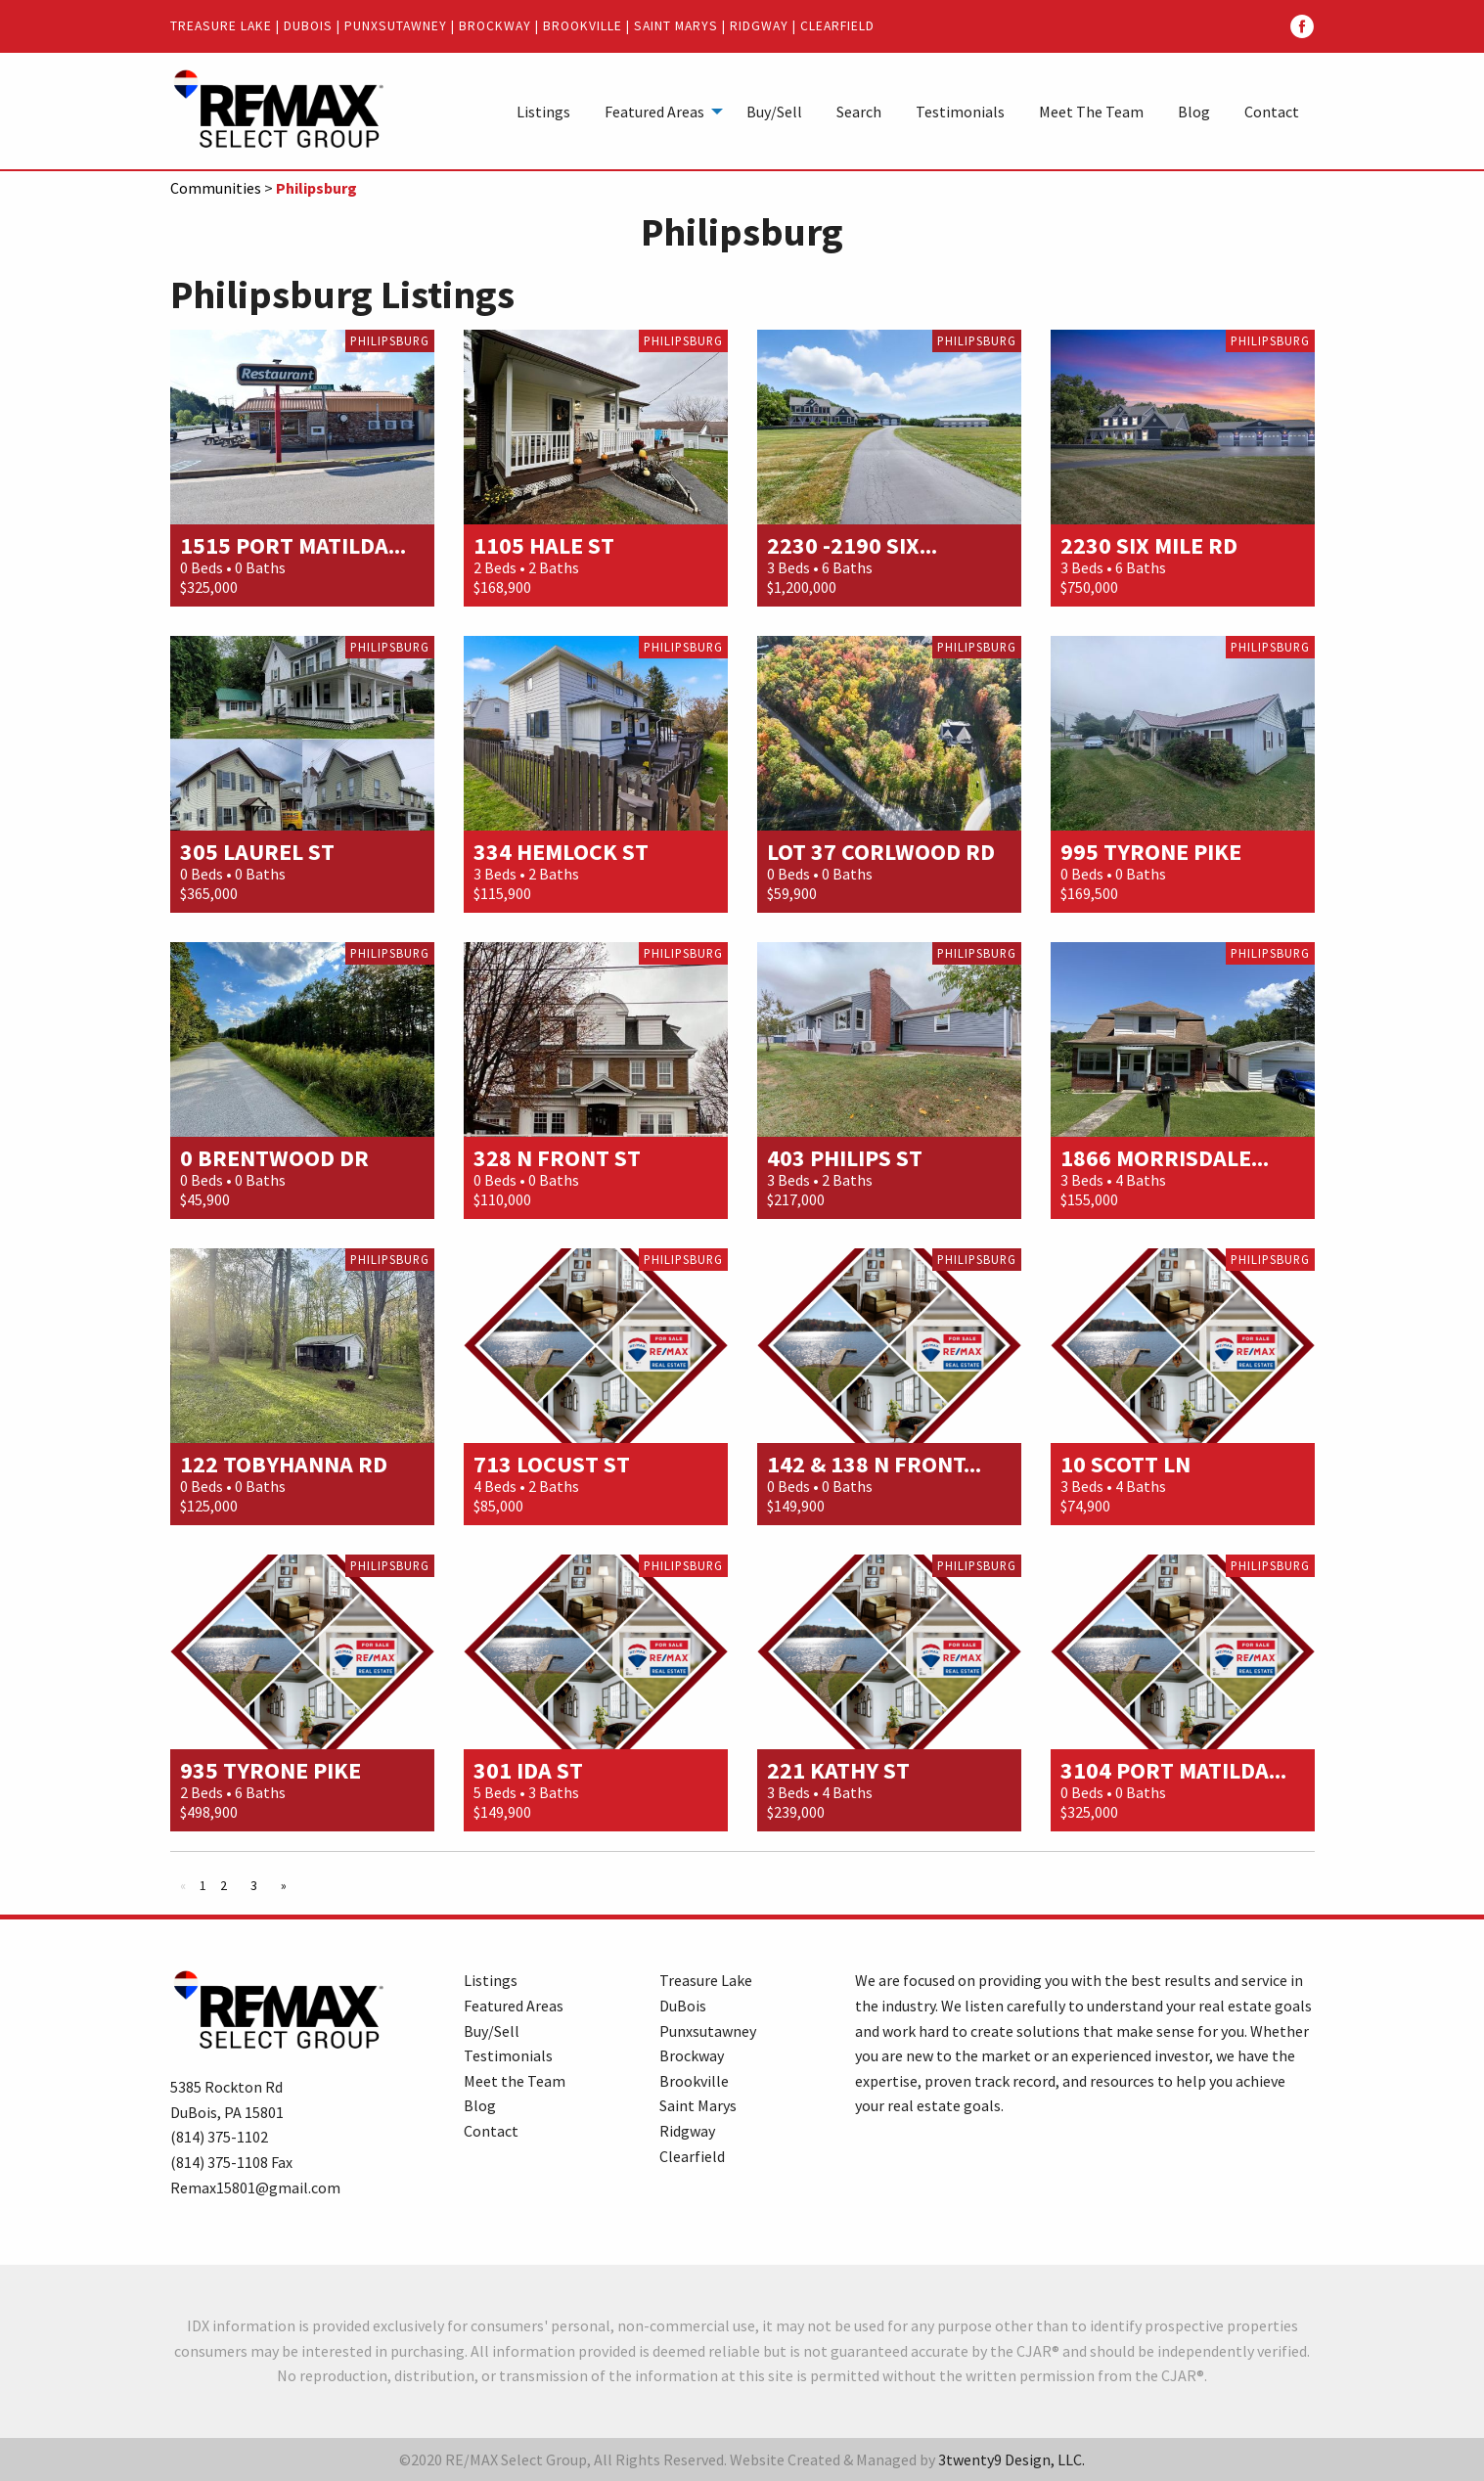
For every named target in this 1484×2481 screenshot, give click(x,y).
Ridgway (759, 26)
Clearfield (837, 26)
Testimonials (960, 111)
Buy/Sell (774, 111)
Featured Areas (654, 111)
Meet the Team (514, 2081)
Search (858, 111)
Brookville (582, 26)
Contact (1271, 111)
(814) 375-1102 (219, 2136)
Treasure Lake (221, 26)
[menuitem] (543, 110)
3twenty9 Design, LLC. (1011, 2459)
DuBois (308, 26)
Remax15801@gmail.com (255, 2187)
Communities (215, 188)
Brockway (495, 26)
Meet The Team (1091, 111)
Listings (543, 111)
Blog (1194, 111)
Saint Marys (676, 26)
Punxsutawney (395, 26)
